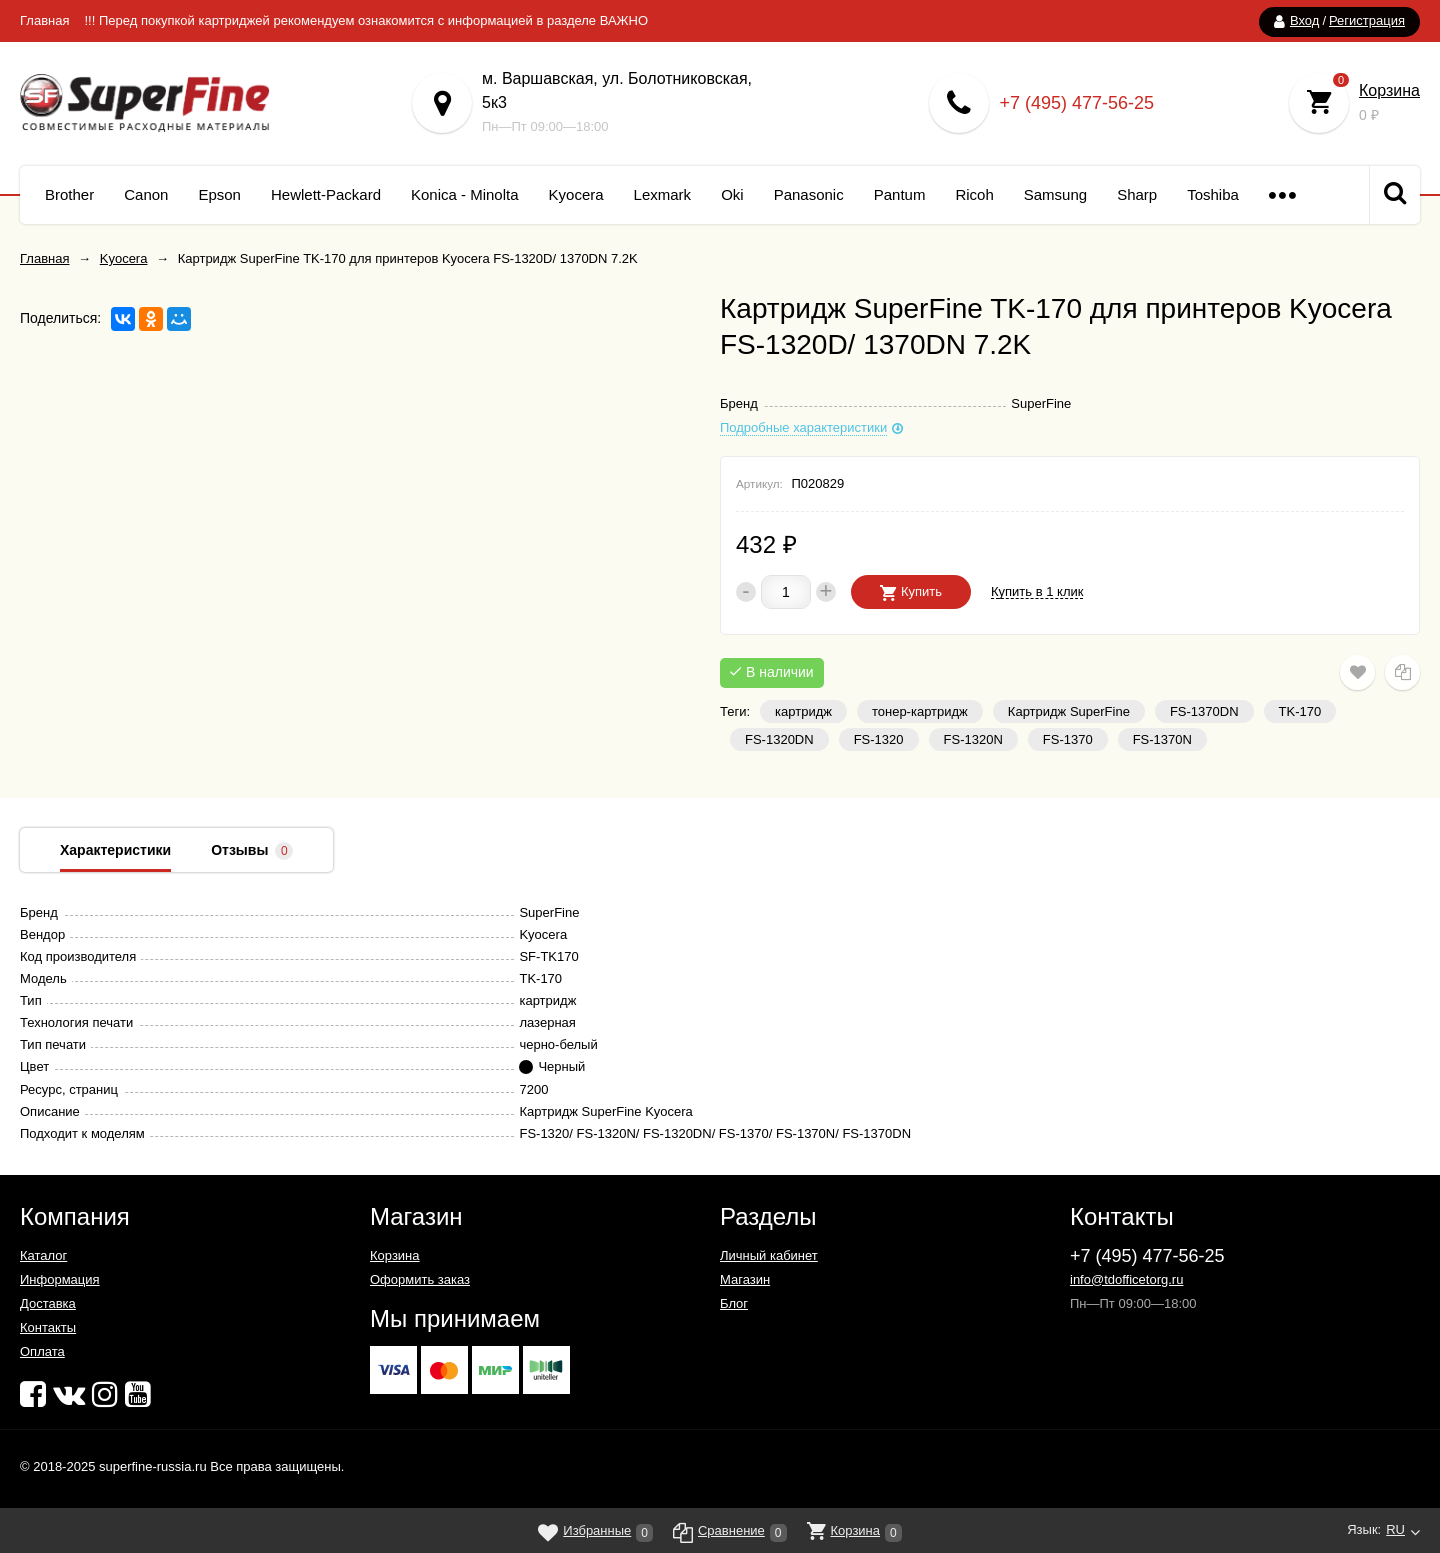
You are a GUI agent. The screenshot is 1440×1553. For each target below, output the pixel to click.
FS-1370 (1068, 739)
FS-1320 (879, 739)
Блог (734, 1303)
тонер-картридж (920, 711)
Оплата (42, 1351)
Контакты (48, 1327)
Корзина (1389, 90)
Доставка (48, 1303)
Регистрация (1367, 20)
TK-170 (1300, 711)
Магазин (745, 1279)
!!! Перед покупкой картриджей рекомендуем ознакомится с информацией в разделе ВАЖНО (366, 20)
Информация (60, 1279)
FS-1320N (973, 739)
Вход (1304, 20)
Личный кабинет (769, 1255)
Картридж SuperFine (1069, 711)
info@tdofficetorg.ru (1126, 1279)
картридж (803, 711)
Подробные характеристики (803, 428)
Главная (44, 20)
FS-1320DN (779, 739)
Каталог (43, 1255)
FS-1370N (1162, 739)
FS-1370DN (1204, 711)
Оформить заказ (420, 1279)
